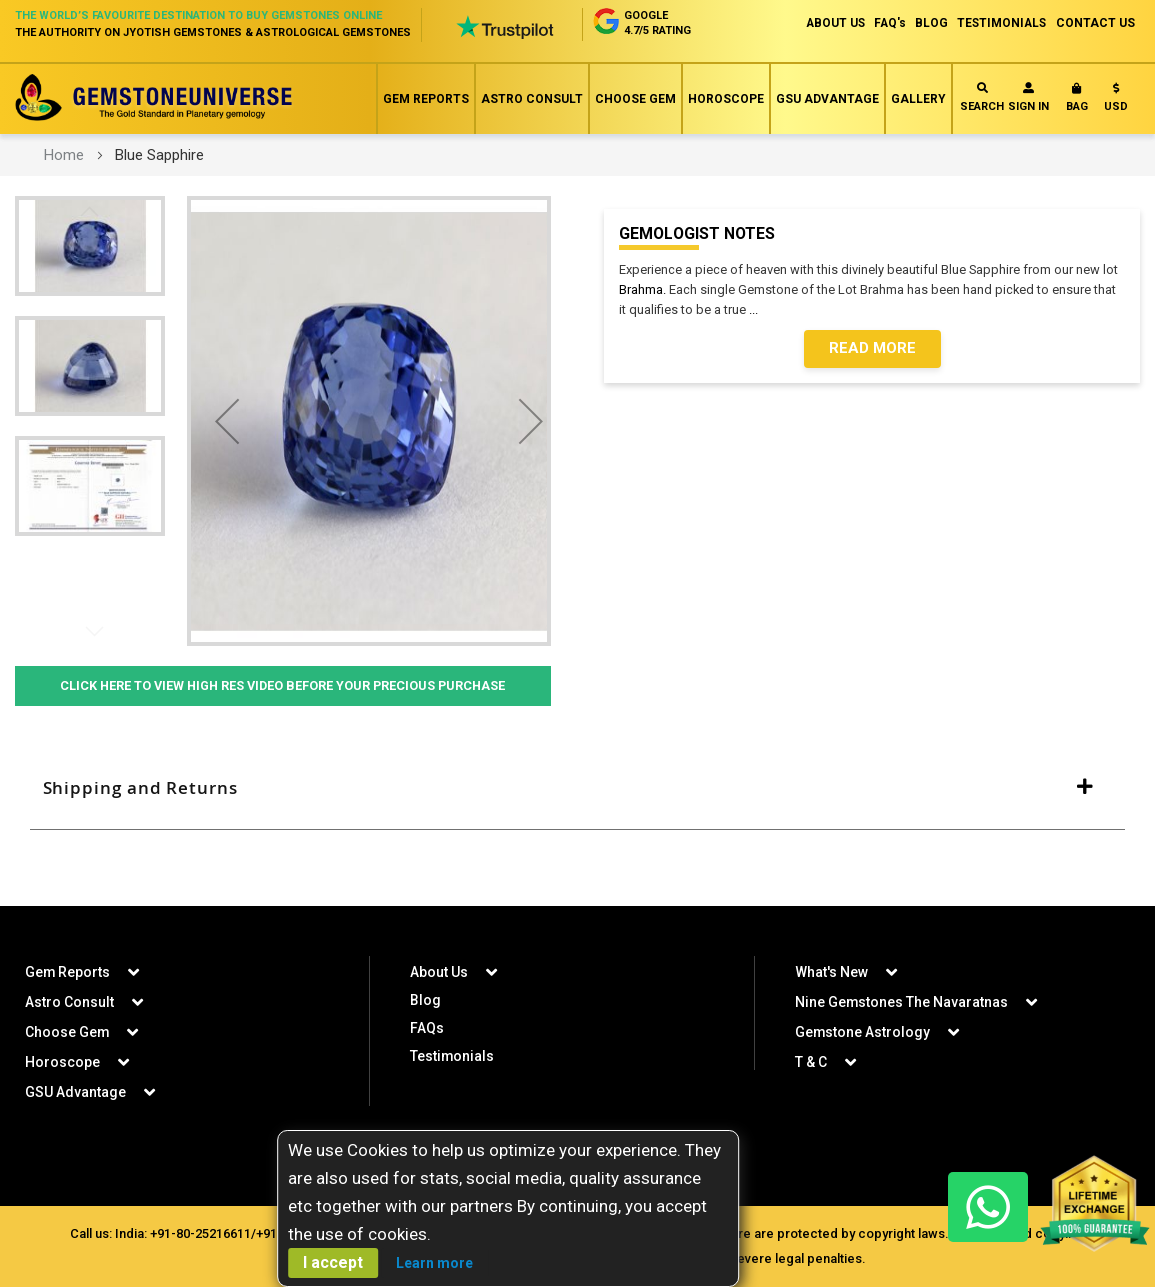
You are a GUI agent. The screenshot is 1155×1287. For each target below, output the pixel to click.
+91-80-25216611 (198, 1232)
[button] (1116, 101)
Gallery (918, 99)
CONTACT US (1095, 23)
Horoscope (726, 99)
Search (982, 97)
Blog (425, 999)
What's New (831, 971)
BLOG (927, 23)
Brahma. (642, 289)
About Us (439, 971)
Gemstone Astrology (863, 1031)
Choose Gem (635, 99)
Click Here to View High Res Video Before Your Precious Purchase (282, 685)
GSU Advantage (827, 99)
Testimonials (452, 1055)
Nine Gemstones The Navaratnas (902, 1001)
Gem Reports (426, 99)
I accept (333, 1262)
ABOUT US (827, 23)
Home (64, 155)
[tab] (577, 789)
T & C (811, 1061)
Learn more (434, 1263)
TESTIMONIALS (1000, 23)
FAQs (427, 1027)
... (756, 309)
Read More (872, 349)
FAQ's (884, 23)
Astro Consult (532, 99)
